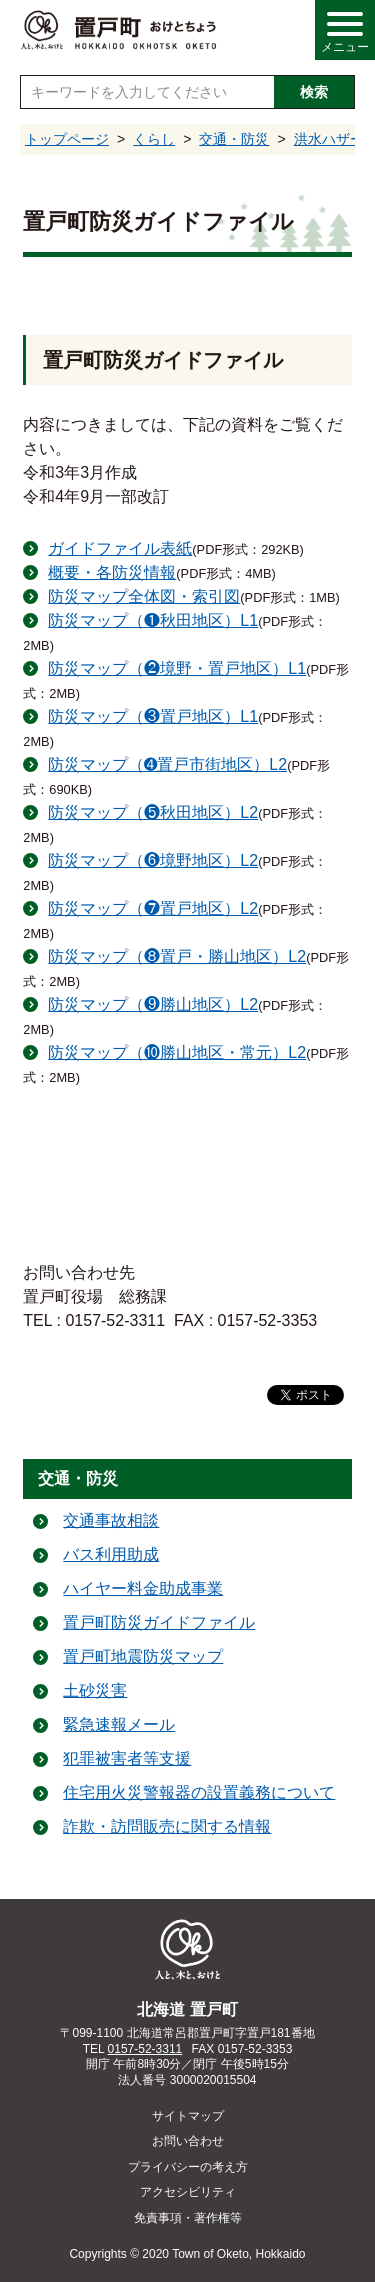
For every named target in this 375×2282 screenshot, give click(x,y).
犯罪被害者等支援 (127, 1758)
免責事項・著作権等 (188, 2218)
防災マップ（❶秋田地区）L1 (153, 620)
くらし (154, 139)
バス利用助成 (111, 1554)
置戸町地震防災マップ (143, 1656)
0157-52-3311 (145, 2049)
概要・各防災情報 (112, 572)
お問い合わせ (188, 2141)
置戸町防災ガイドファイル (159, 1622)
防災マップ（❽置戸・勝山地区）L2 (177, 956)
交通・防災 (234, 139)
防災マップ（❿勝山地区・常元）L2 (177, 1052)
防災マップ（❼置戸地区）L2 (153, 908)
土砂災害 (95, 1690)
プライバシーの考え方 (188, 2167)
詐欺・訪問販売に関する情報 (167, 1826)
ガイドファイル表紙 (120, 548)
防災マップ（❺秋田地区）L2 (153, 812)
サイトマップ (188, 2116)
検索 (314, 92)
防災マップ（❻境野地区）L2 (153, 860)
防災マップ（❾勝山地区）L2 (153, 1004)
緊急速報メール (119, 1724)
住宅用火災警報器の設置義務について (199, 1792)
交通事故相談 (111, 1520)
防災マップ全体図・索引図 (144, 596)
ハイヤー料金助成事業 (143, 1588)
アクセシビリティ (188, 2192)
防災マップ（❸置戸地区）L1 (153, 716)
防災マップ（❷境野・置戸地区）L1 (177, 668)
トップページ (67, 139)
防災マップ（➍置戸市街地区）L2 (167, 764)
